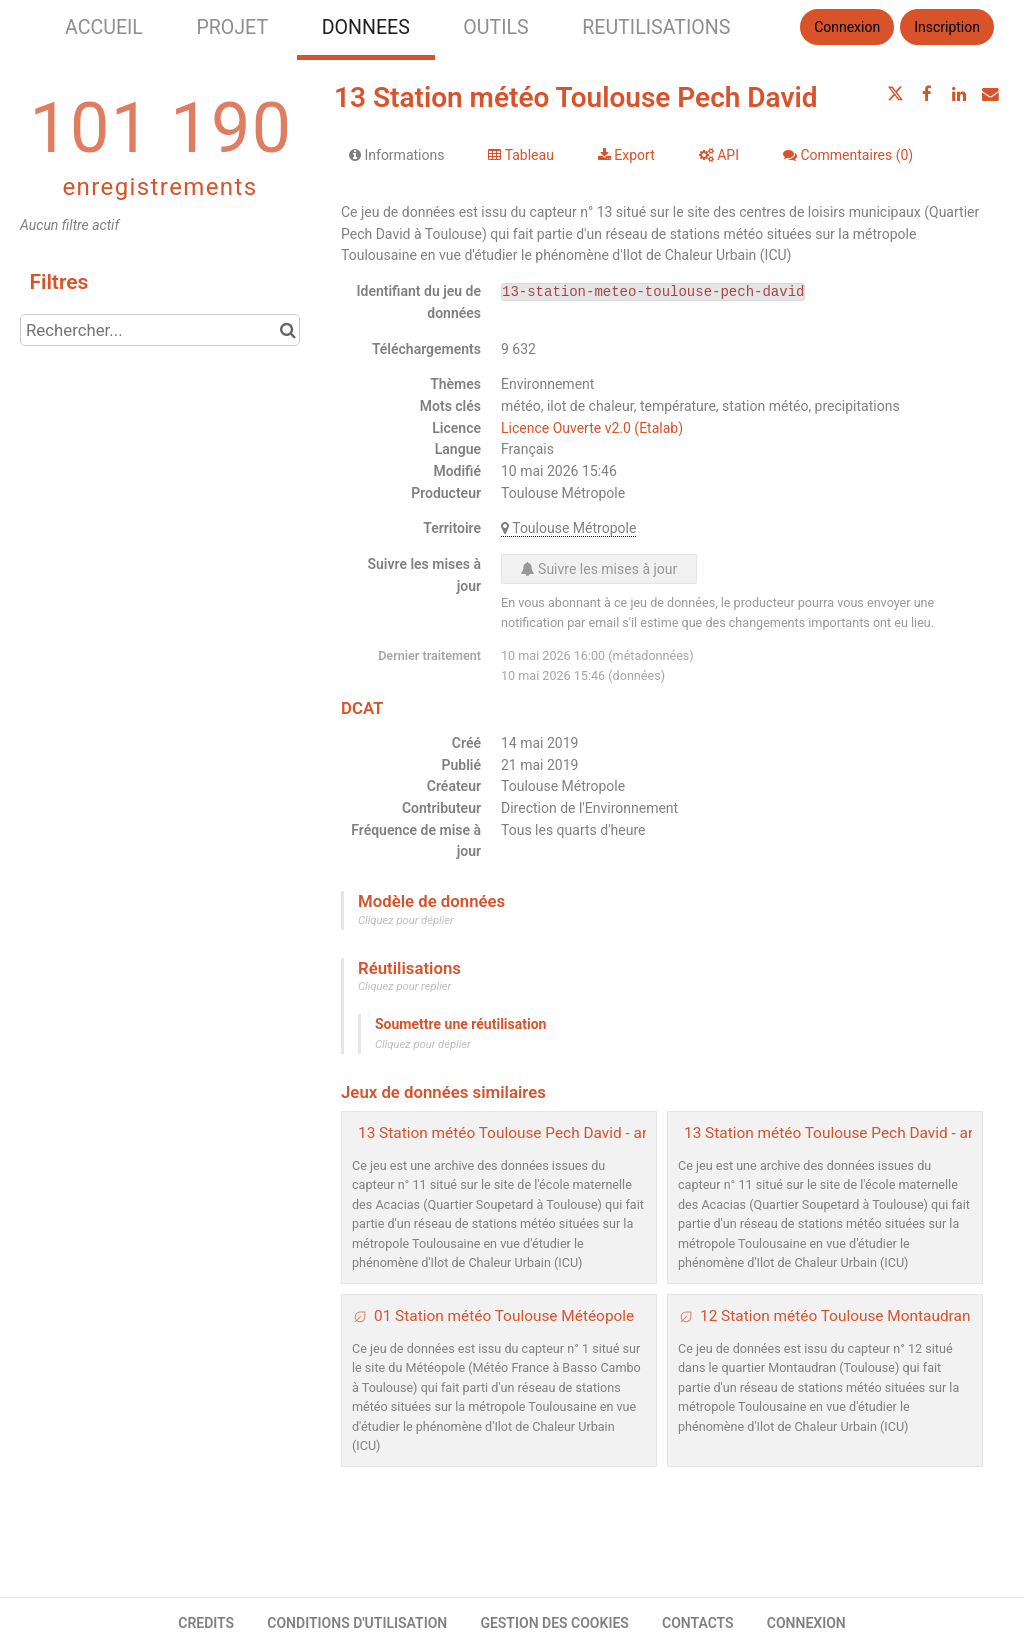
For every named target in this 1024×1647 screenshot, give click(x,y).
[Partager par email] (990, 94)
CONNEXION (806, 1623)
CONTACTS (698, 1623)
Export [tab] (626, 155)
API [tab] (719, 155)
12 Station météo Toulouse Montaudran (835, 1316)
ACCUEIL (104, 27)
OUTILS (495, 27)
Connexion (847, 27)
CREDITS (206, 1623)
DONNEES (366, 27)
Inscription (947, 27)
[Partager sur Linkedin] (959, 94)
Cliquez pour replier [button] (404, 986)
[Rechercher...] (160, 330)
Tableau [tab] (520, 155)
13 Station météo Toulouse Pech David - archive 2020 (539, 1133)
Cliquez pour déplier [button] (406, 920)
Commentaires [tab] (848, 155)
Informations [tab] (396, 155)
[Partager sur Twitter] (896, 94)
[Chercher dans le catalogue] (287, 330)
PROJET (232, 27)
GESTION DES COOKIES (554, 1623)
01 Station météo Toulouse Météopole (504, 1316)
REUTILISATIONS (656, 27)
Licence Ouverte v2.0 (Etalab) (592, 428)
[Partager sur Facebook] (927, 94)
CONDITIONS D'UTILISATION (357, 1623)
